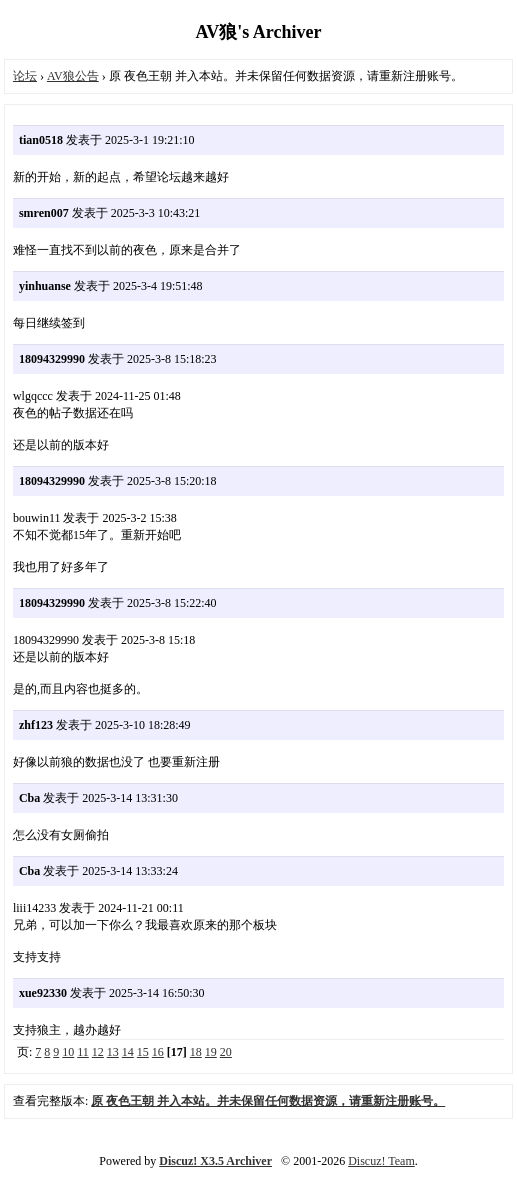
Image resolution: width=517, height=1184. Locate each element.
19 (211, 1052)
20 (226, 1052)
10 (68, 1052)
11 (83, 1052)
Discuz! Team (381, 1161)
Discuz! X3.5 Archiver (215, 1161)
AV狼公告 (73, 76)
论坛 (25, 76)
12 (98, 1052)
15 (143, 1052)
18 (196, 1052)
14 (128, 1052)
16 (158, 1052)
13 (113, 1052)
